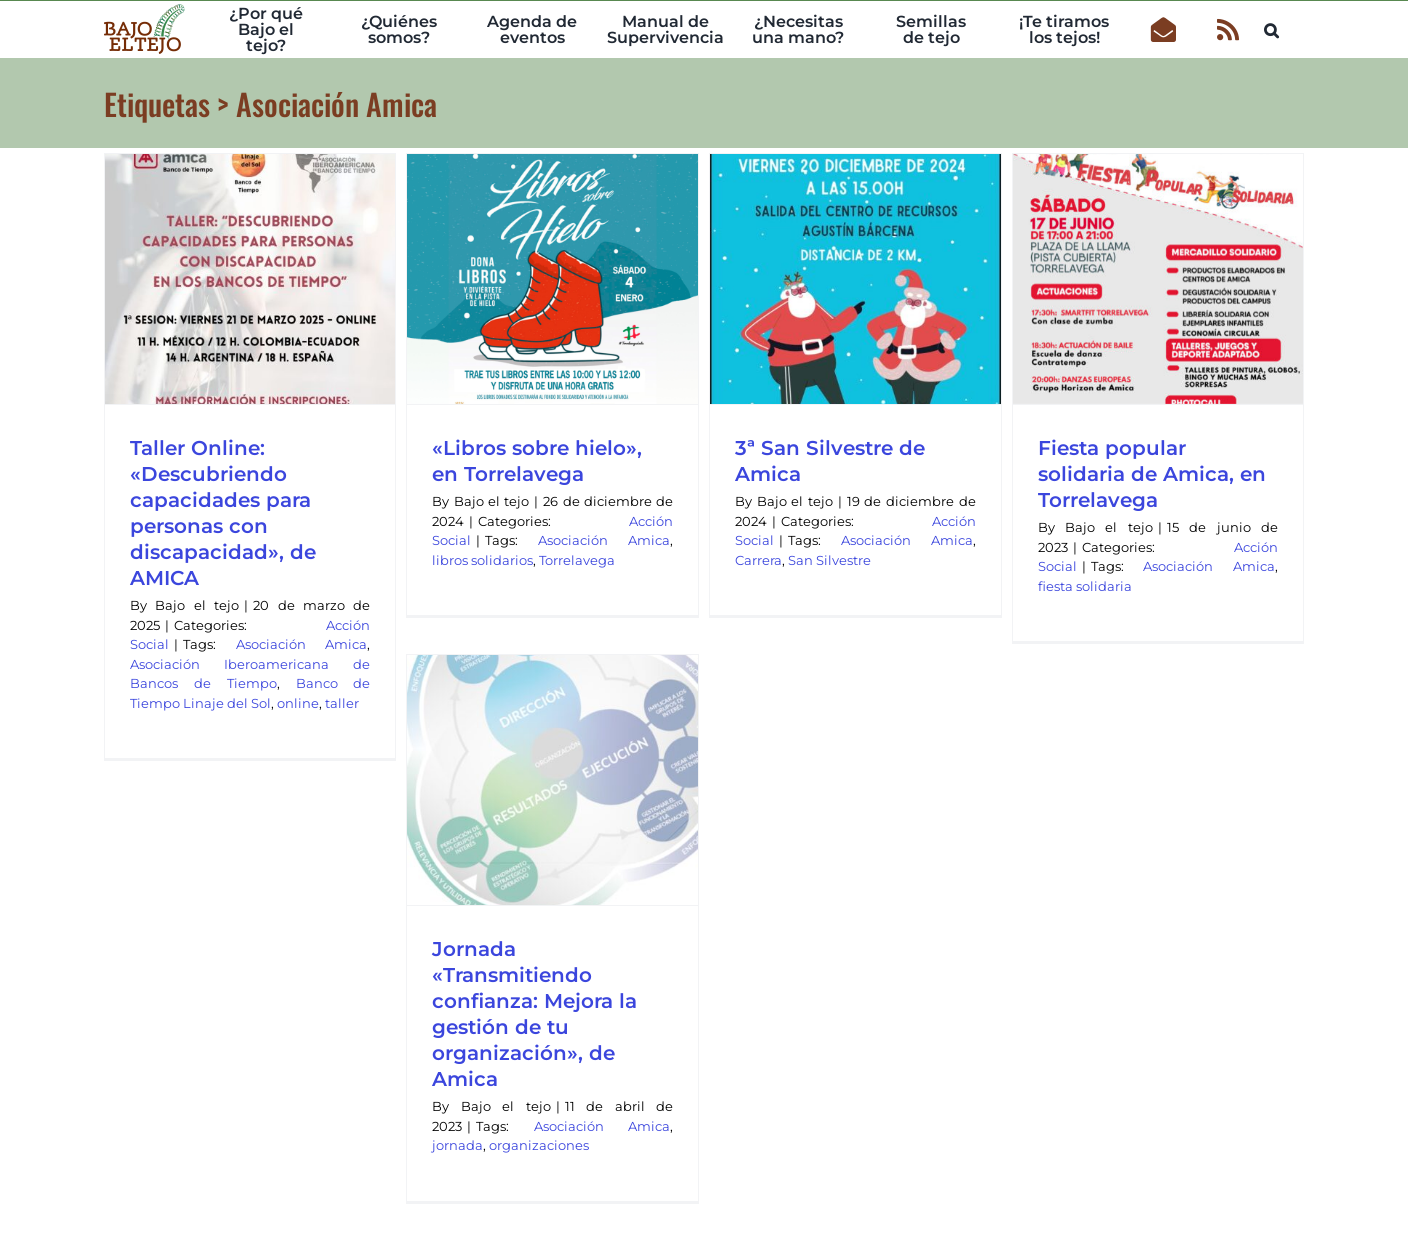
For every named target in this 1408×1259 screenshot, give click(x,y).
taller (342, 703)
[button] (1271, 28)
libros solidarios (482, 560)
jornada (457, 1145)
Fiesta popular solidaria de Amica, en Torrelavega (1152, 474)
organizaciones (539, 1145)
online (298, 703)
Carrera (758, 560)
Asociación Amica (302, 644)
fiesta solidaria (1085, 586)
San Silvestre (829, 560)
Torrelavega (577, 560)
